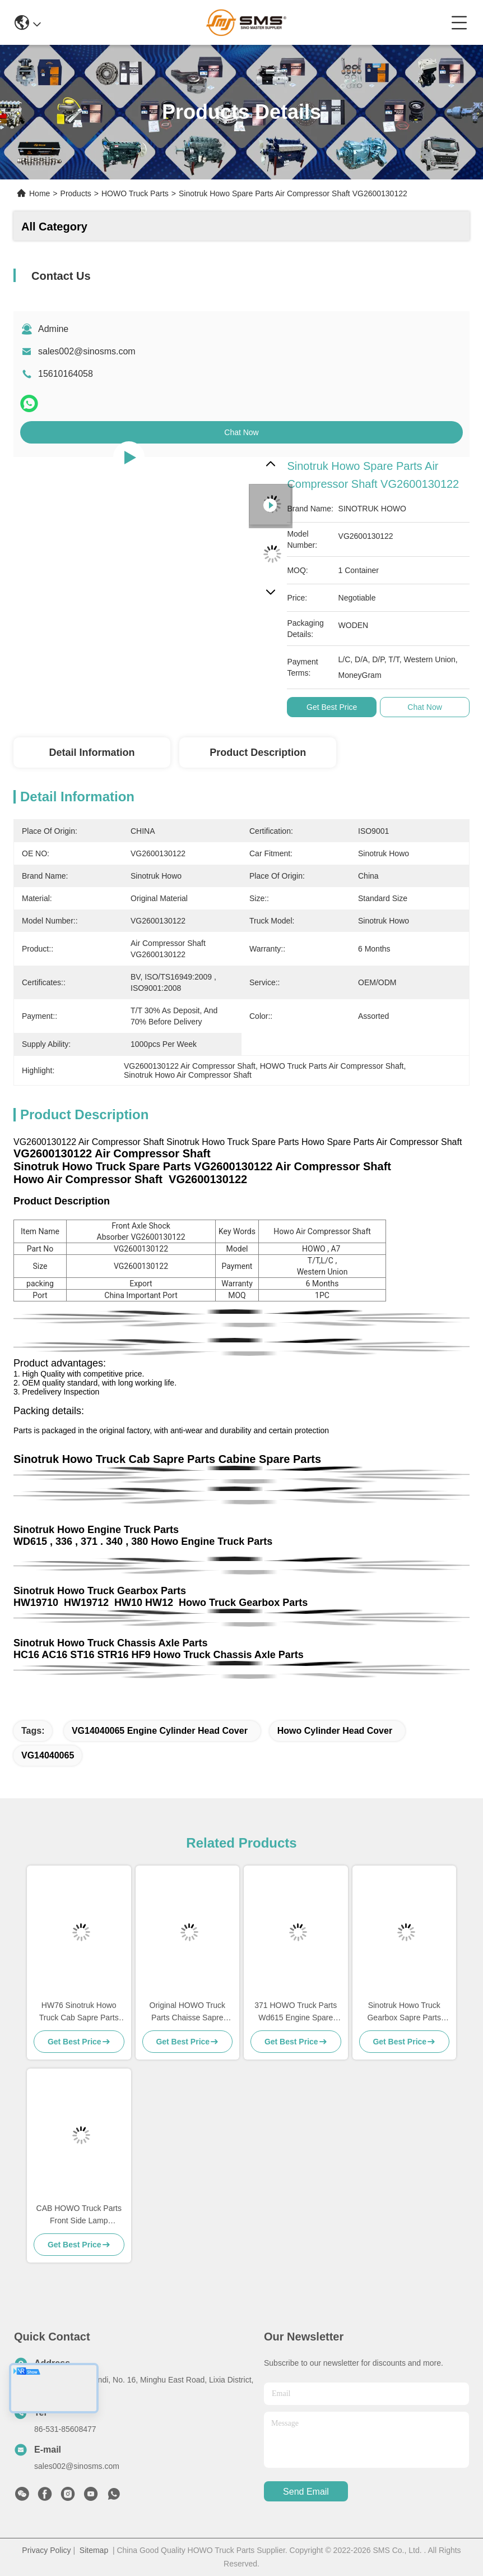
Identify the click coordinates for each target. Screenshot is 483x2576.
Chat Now (241, 432)
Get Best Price (331, 707)
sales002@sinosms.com (87, 351)
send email (306, 2491)
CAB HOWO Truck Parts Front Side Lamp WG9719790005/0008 (79, 2215)
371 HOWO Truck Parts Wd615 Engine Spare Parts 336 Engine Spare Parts (295, 2012)
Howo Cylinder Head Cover (334, 1730)
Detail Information (91, 752)
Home (39, 193)
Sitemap (94, 2550)
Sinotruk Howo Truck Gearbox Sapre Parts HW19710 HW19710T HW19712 (404, 2012)
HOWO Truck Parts (135, 193)
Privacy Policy (46, 2550)
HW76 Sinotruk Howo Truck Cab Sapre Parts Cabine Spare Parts (79, 2012)
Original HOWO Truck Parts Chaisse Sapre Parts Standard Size (187, 2012)
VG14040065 (47, 1755)
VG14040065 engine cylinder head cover (160, 1730)
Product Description (258, 752)
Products (76, 193)
